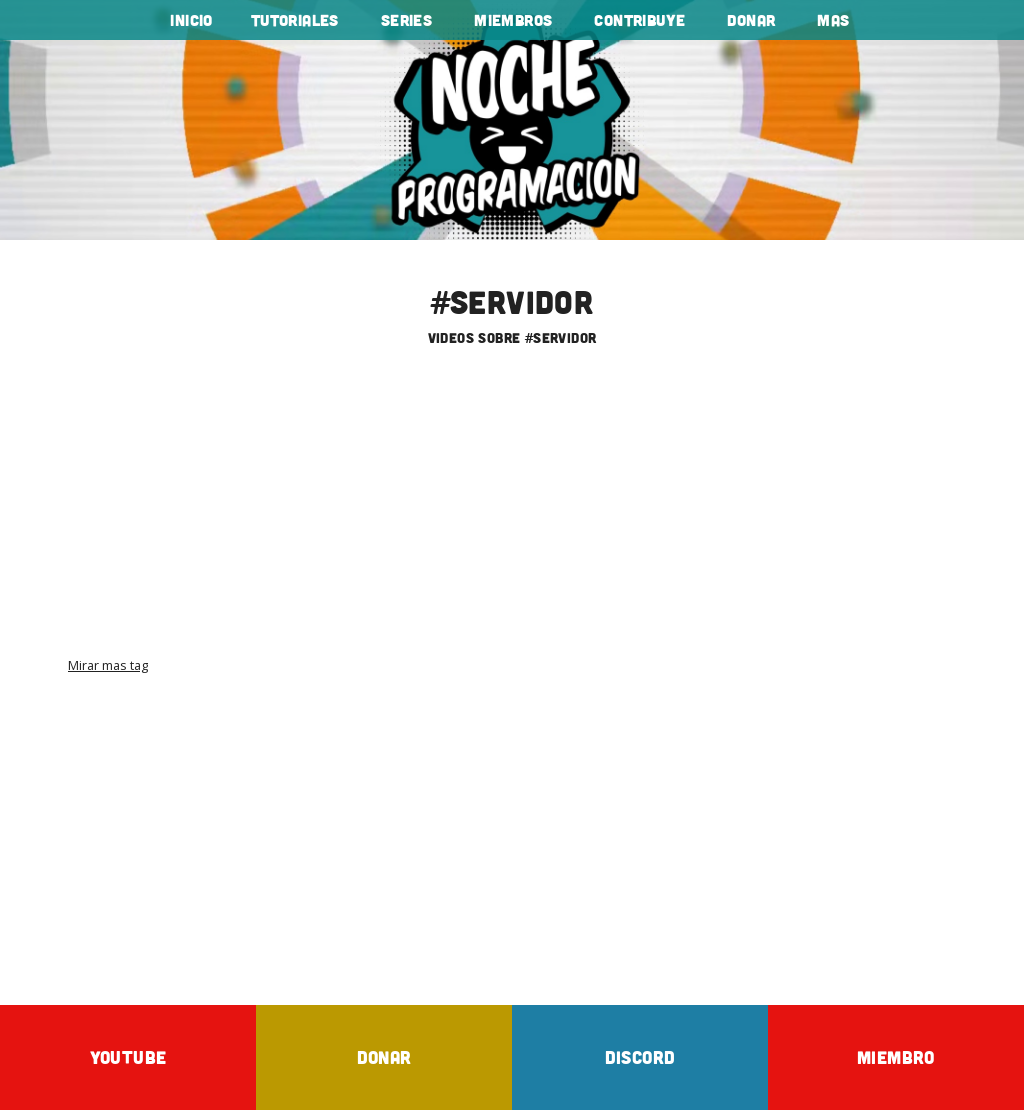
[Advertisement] (512, 517)
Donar (751, 20)
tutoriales (295, 20)
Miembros (513, 20)
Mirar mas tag (108, 665)
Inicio (191, 20)
